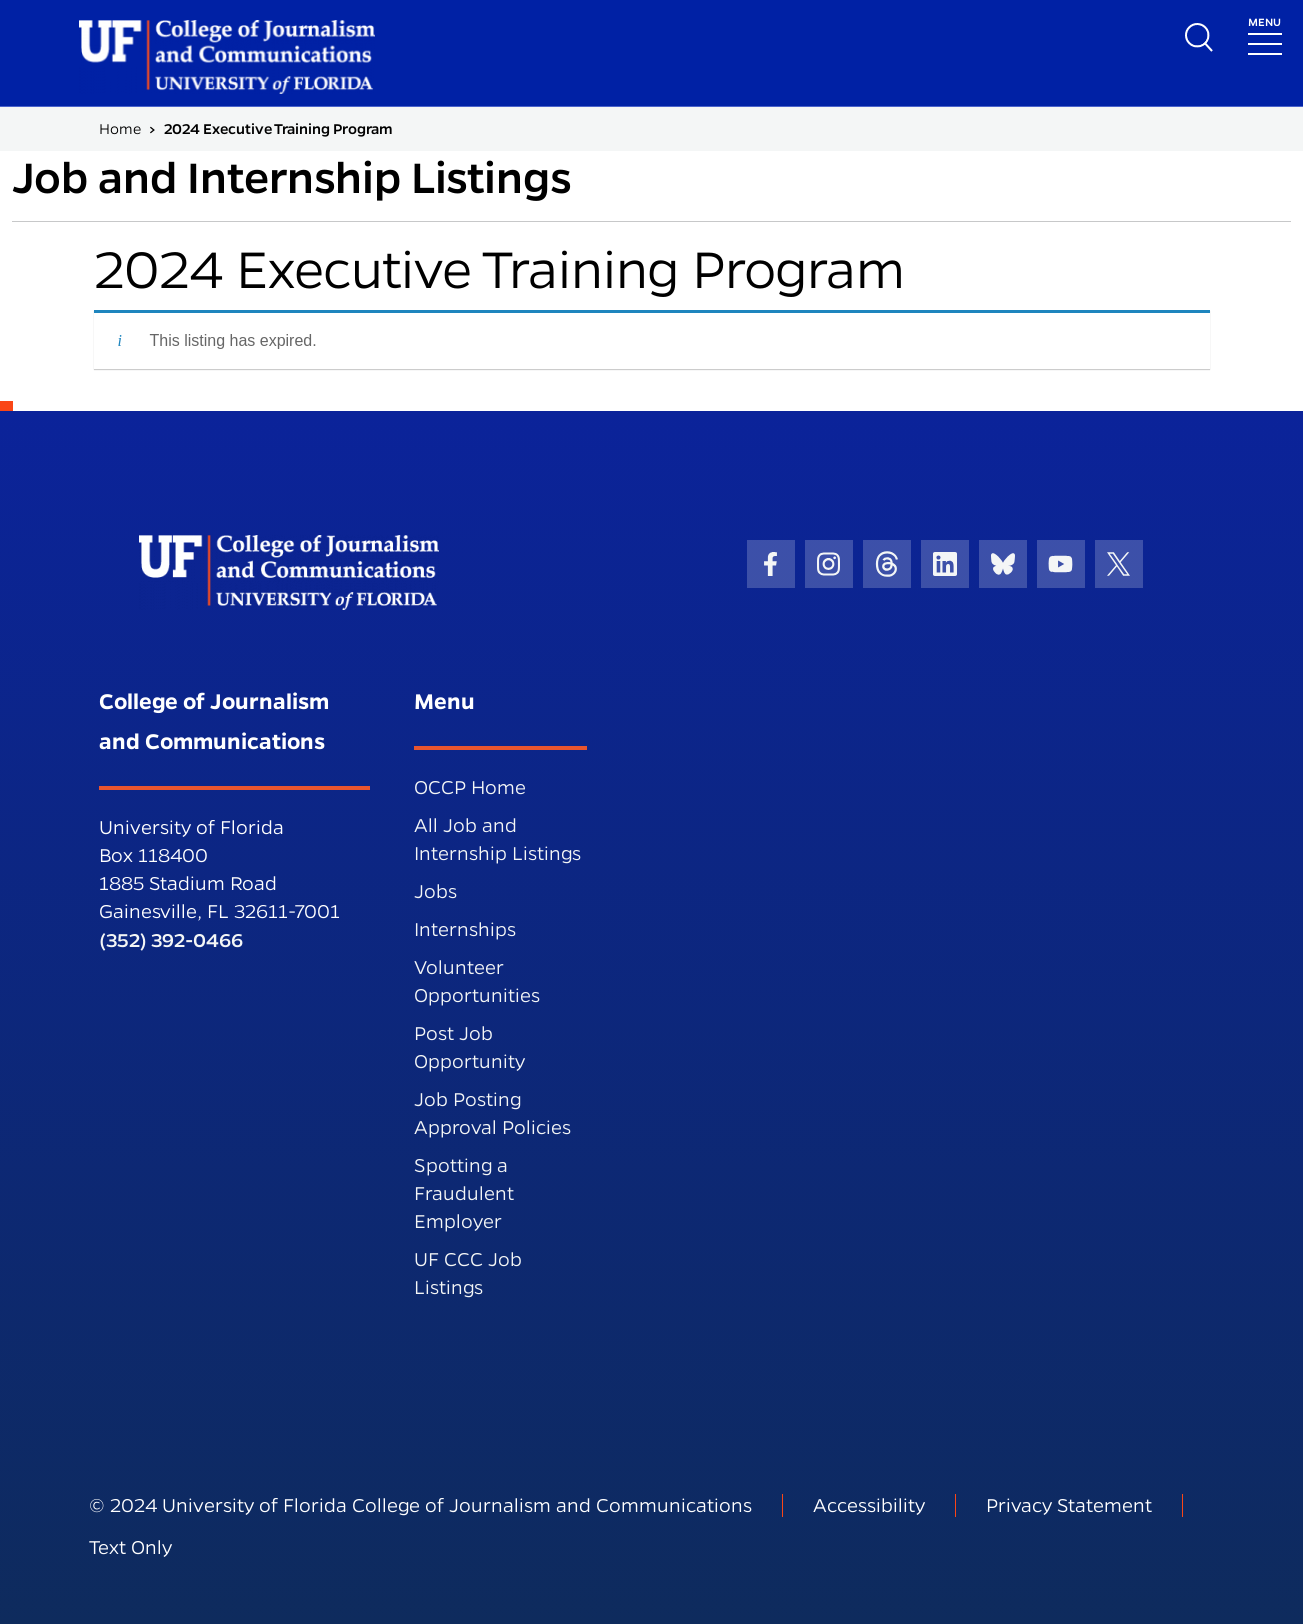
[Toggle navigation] (1265, 34)
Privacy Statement (1069, 1505)
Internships (465, 929)
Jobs (435, 891)
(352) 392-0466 (171, 940)
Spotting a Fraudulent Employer (464, 1193)
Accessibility (869, 1505)
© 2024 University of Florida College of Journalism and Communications (420, 1505)
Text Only (130, 1547)
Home (120, 129)
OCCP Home (470, 787)
